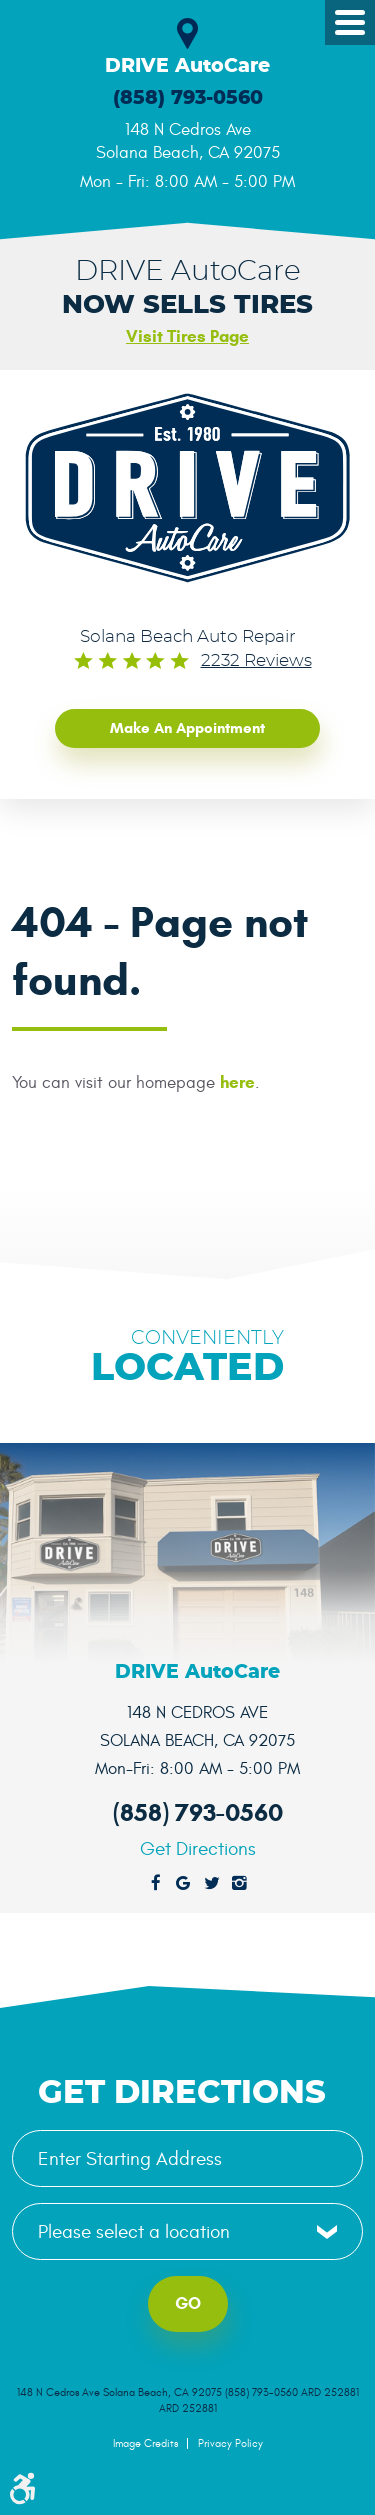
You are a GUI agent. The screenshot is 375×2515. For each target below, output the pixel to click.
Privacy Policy (230, 2443)
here (237, 1082)
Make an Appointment (187, 728)
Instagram (240, 1884)
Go (188, 2303)
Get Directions (198, 1849)
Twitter (212, 1884)
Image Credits (145, 2443)
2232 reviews (256, 661)
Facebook (156, 1884)
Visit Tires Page (187, 336)
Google (184, 1884)
